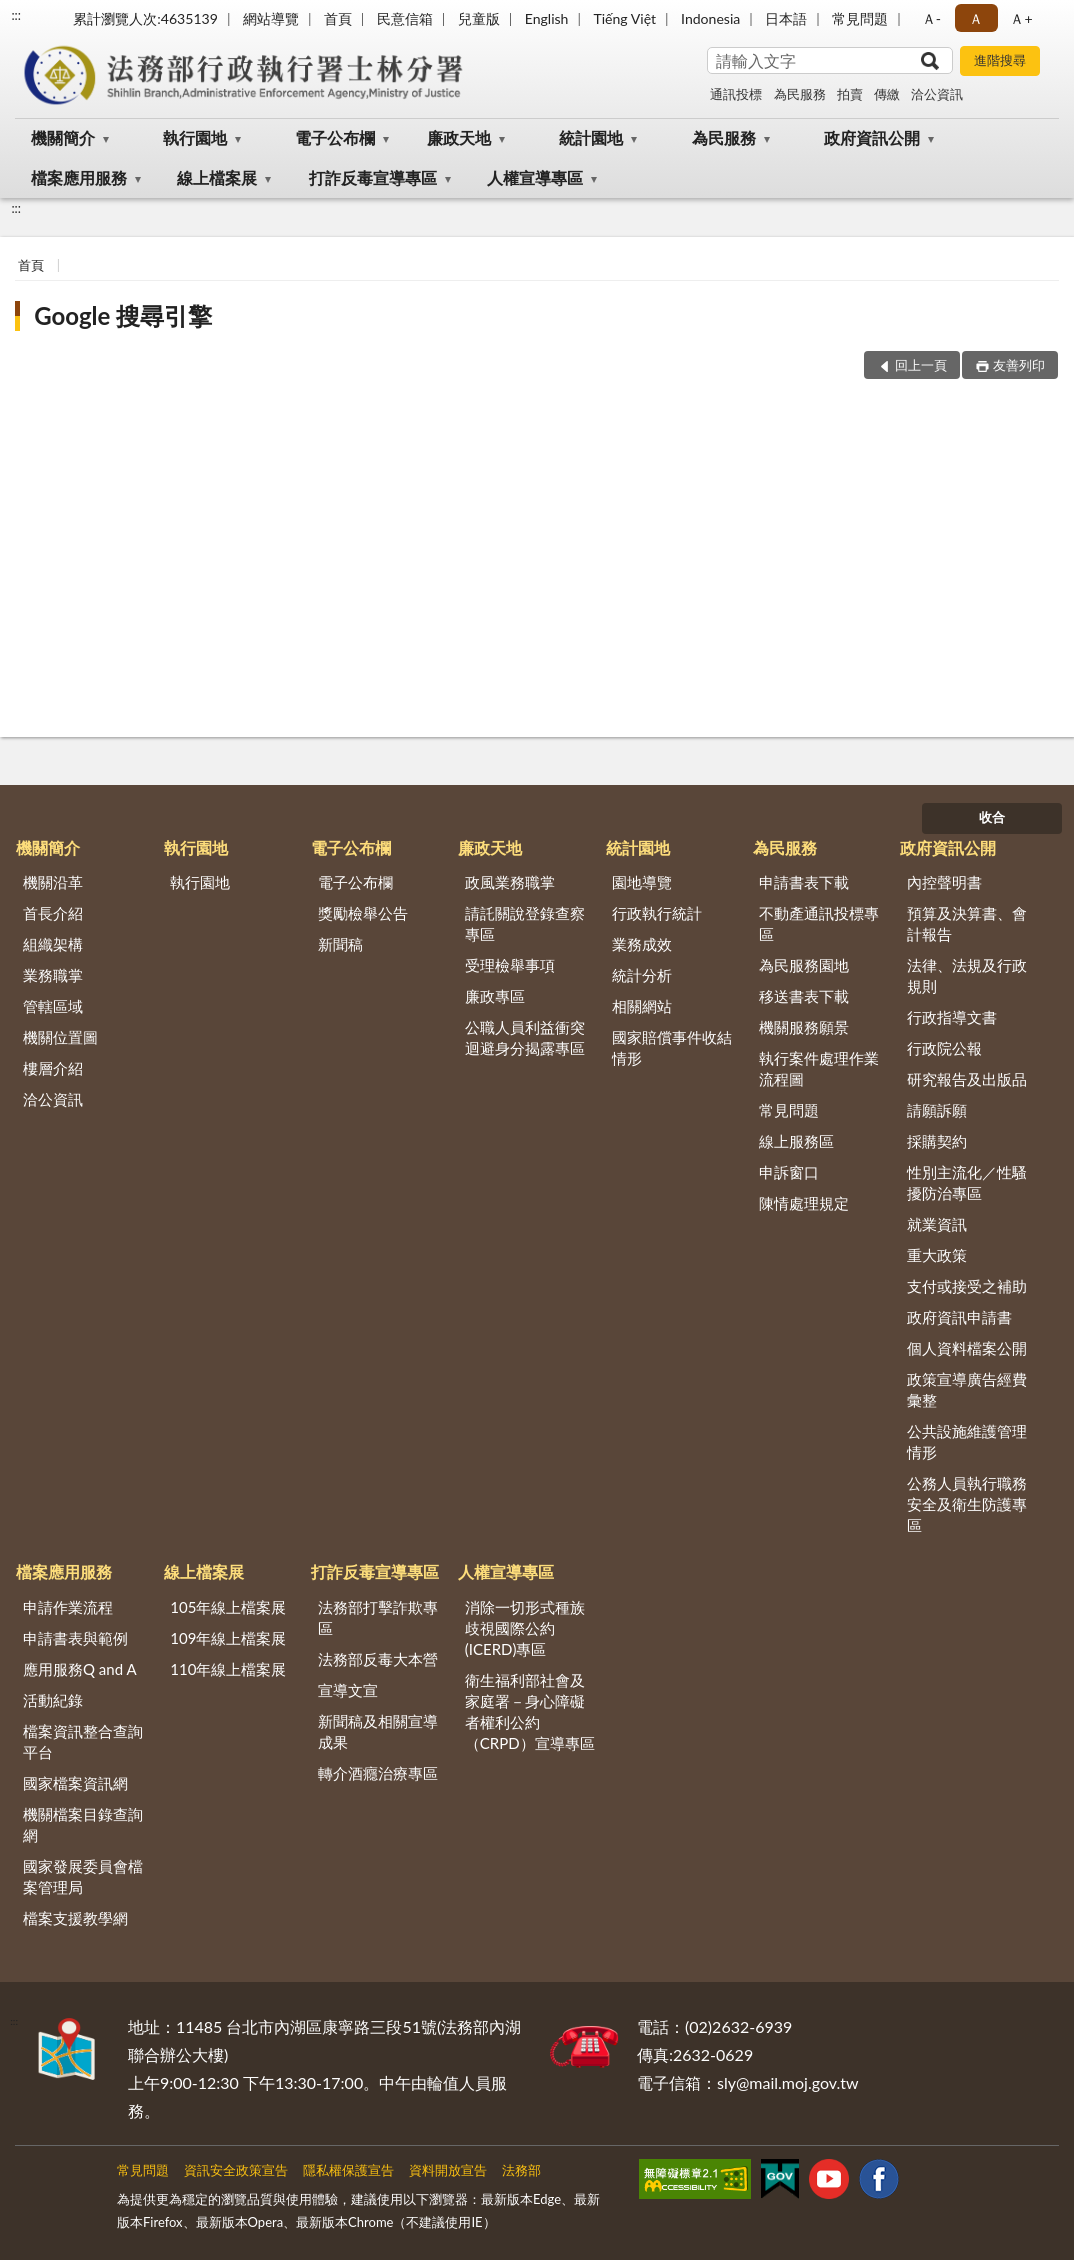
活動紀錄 (53, 1700)
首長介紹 (53, 913)
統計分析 (642, 975)
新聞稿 (340, 944)
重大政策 (937, 1255)
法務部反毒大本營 (378, 1659)
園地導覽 (642, 882)
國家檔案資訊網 (75, 1783)
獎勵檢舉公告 (363, 913)
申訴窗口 (789, 1172)
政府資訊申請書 (959, 1317)
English (547, 18)
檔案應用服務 (79, 177)
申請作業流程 (68, 1607)
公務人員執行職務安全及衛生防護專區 (967, 1504)
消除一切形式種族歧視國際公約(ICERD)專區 (525, 1628)
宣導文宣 (348, 1690)
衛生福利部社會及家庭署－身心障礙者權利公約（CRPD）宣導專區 (530, 1711)
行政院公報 (944, 1048)
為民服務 (800, 94)
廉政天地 (459, 137)
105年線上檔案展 (228, 1607)
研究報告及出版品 (967, 1079)
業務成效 (642, 944)
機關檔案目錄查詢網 (83, 1824)
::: (16, 15)
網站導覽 (271, 18)
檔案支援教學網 (75, 1918)
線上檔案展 (217, 177)
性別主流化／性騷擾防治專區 (967, 1182)
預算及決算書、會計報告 (967, 923)
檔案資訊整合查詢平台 (83, 1741)
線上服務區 (796, 1141)
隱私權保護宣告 (348, 2170)
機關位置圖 (60, 1037)
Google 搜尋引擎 (123, 315)
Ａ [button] (976, 18)
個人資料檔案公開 (967, 1348)
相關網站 (642, 1006)
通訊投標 (736, 94)
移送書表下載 (804, 996)
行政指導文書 (952, 1017)
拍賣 (850, 94)
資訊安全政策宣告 (236, 2170)
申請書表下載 (804, 882)
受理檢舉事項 (510, 965)
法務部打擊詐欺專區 (378, 1617)
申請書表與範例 (75, 1638)
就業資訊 (937, 1224)
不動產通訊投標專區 (819, 923)
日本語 (786, 18)
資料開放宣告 (448, 2170)
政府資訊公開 (872, 137)
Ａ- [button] (931, 18)
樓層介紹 (53, 1068)
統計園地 (591, 137)
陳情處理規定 (804, 1203)
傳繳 (887, 94)
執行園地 (195, 137)
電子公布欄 (335, 137)
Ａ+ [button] (1021, 18)
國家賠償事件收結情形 (672, 1047)
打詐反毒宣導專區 (373, 177)
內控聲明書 (944, 882)
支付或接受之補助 (967, 1286)
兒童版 (479, 18)
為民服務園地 (804, 965)
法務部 (521, 2170)
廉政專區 (495, 996)
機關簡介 (63, 137)
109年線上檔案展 (228, 1638)
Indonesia (710, 18)
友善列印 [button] (1019, 365)
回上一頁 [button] (921, 365)
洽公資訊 (937, 94)
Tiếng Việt (624, 18)
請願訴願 (937, 1110)
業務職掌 (53, 975)
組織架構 (53, 944)
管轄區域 (53, 1006)
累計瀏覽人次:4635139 (145, 18)
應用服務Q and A (80, 1669)
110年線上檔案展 (228, 1669)
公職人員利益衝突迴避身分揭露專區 (525, 1037)
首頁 (338, 18)
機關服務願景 (804, 1027)
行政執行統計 (657, 913)
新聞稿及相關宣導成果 (378, 1731)
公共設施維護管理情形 (967, 1441)
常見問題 (860, 18)
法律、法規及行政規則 (967, 975)
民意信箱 (405, 18)
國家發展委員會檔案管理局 (83, 1876)
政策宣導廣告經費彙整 (967, 1389)
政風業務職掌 (510, 882)
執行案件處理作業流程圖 (819, 1068)
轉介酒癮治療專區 (378, 1773)
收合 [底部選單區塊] (992, 817)
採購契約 (937, 1141)
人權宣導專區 (535, 177)
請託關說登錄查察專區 (525, 923)
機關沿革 (53, 882)
